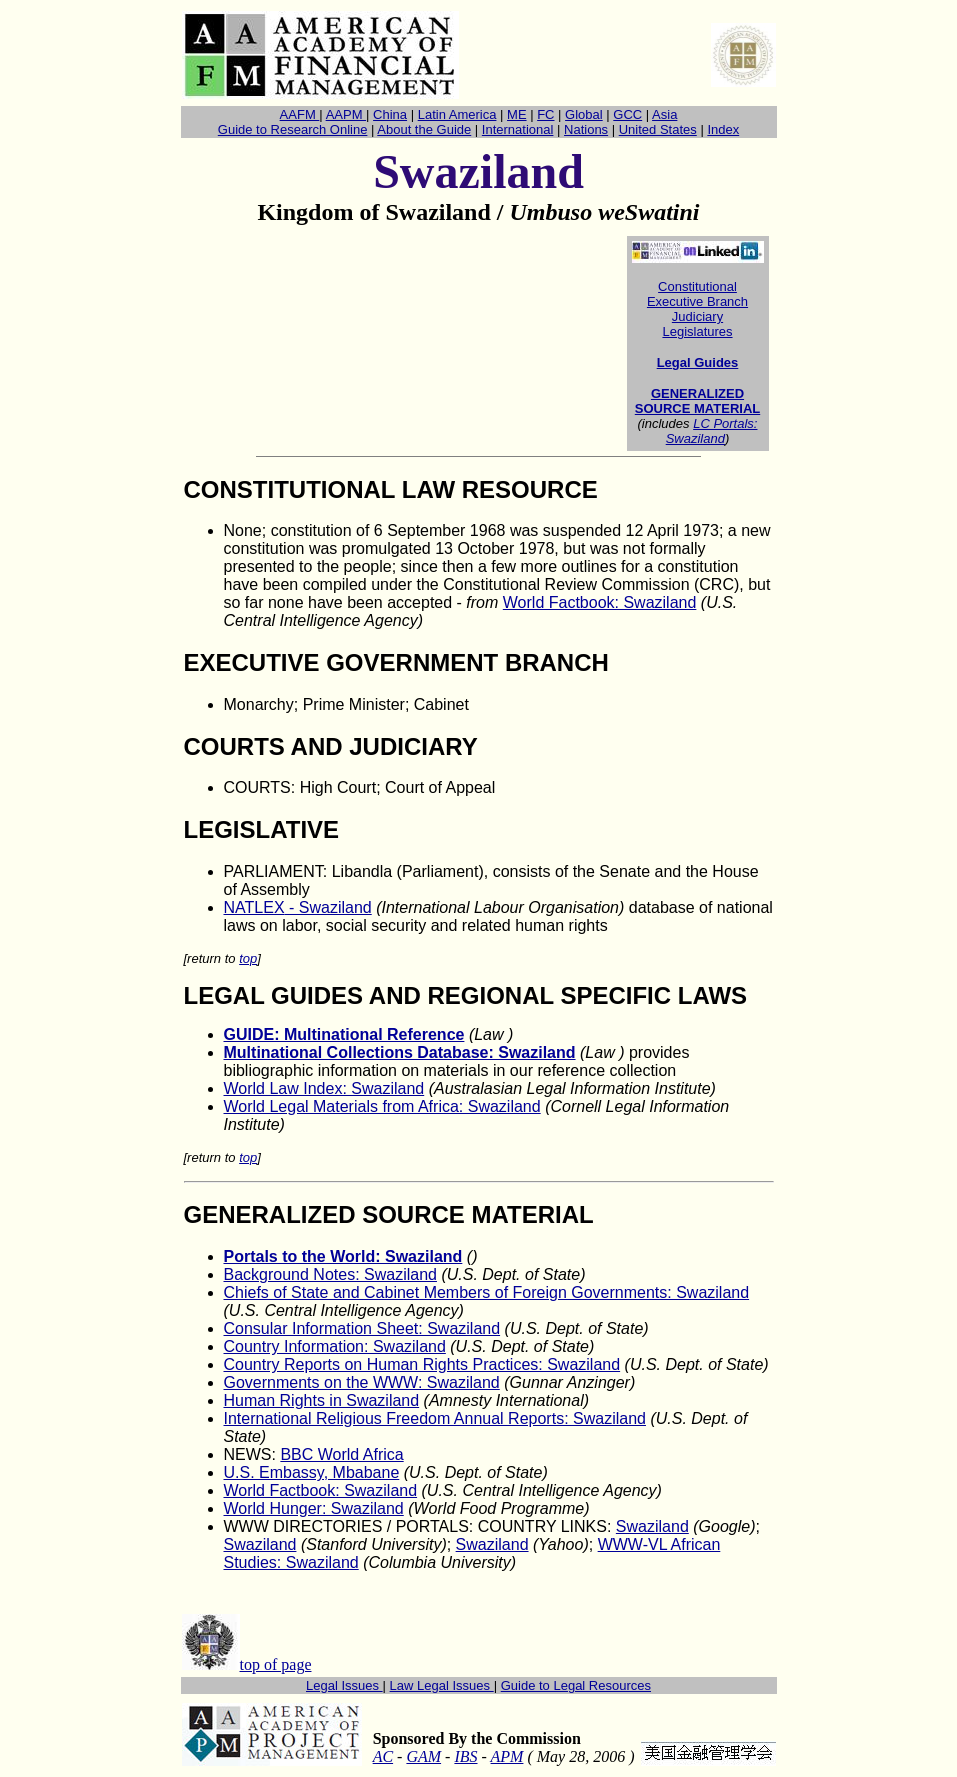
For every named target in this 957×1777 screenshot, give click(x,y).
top (248, 958)
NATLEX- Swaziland (298, 907)
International (518, 129)
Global (584, 114)
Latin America (457, 114)
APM (507, 1756)
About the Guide (424, 129)
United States (658, 129)
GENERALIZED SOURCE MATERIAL (697, 401)
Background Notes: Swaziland (330, 1274)
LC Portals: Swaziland (712, 431)
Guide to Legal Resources (576, 1685)
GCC (627, 114)
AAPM (346, 114)
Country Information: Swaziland (335, 1346)
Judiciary (697, 316)
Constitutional (697, 286)
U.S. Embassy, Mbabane (312, 1472)
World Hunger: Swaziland (314, 1508)
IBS (465, 1756)
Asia (664, 114)
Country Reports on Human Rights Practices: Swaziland (422, 1364)
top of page (276, 1664)
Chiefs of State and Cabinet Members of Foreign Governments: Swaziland (487, 1292)
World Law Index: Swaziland (324, 1088)
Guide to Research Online (293, 129)
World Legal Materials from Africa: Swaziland (382, 1106)
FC (545, 114)
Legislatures (697, 331)
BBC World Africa (341, 1454)
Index (723, 129)
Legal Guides (698, 362)
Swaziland (652, 1526)
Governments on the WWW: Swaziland (362, 1382)
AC (383, 1756)
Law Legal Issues (442, 1685)
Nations (586, 129)
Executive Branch (697, 301)
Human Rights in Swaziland (322, 1400)
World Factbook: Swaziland (600, 602)
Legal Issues (344, 1685)
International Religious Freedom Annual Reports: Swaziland (435, 1418)
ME (517, 114)
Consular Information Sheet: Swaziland (362, 1328)
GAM (423, 1756)
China (390, 114)
